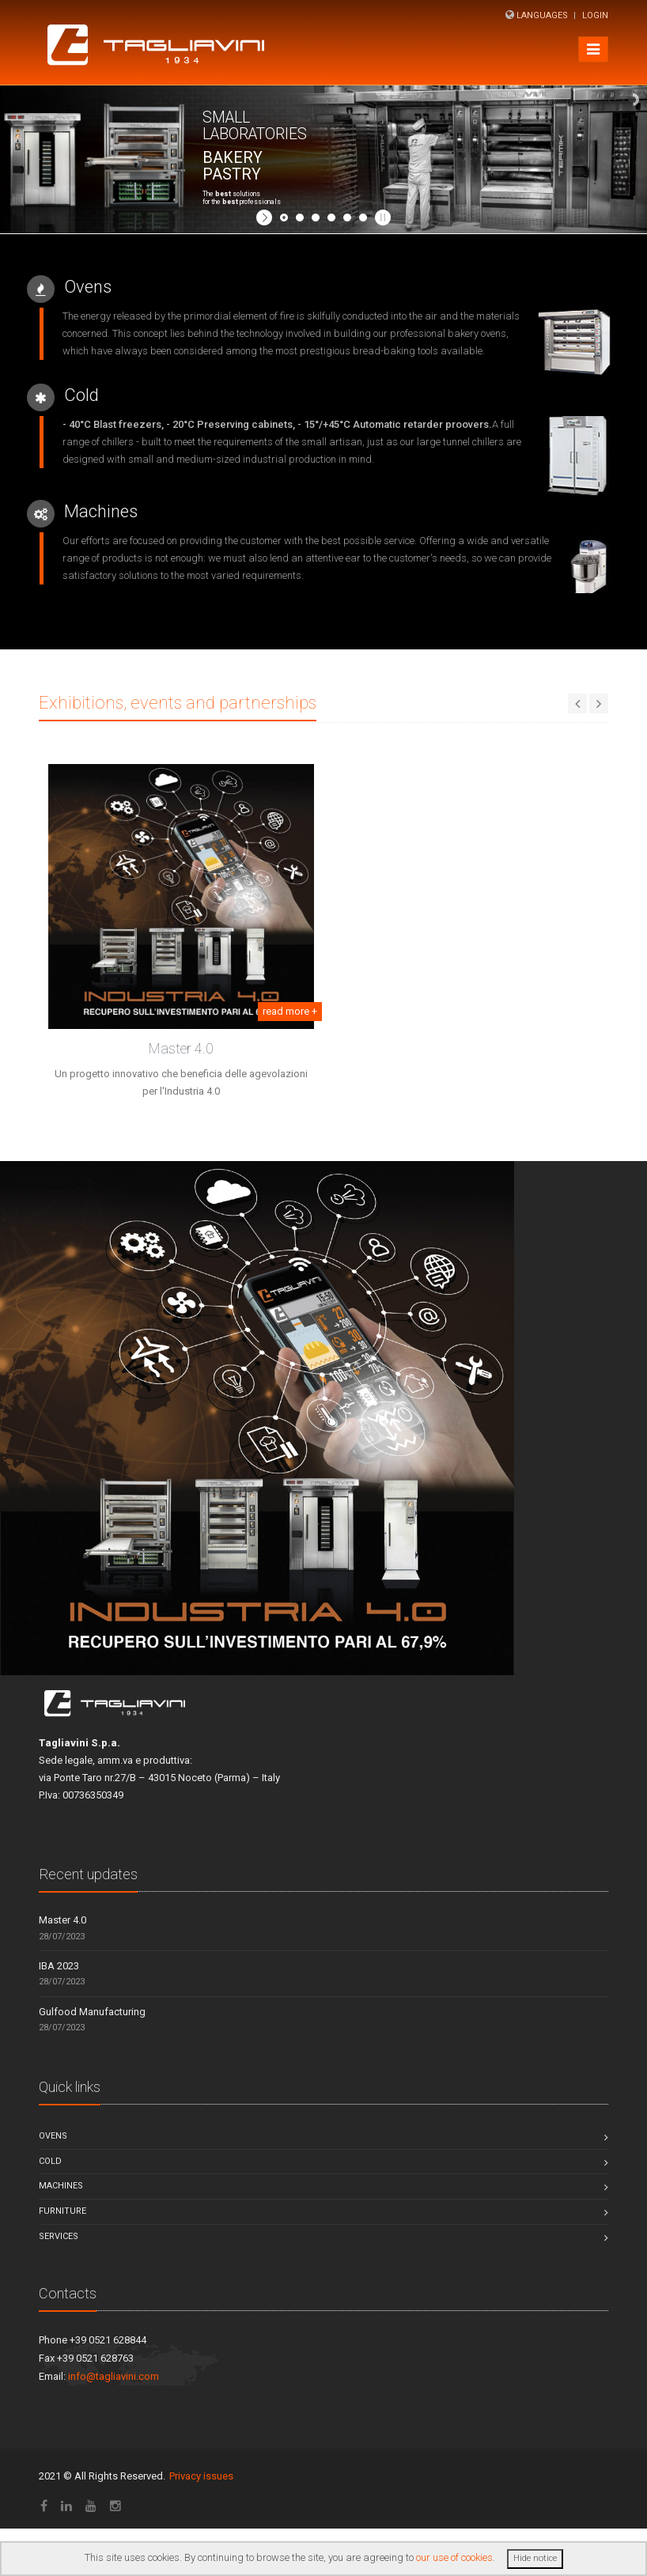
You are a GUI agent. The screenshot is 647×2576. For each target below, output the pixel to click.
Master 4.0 (181, 1048)
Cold (50, 2161)
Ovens (53, 2136)
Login (595, 15)
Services (58, 2236)
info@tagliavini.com (113, 2376)
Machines (61, 2186)
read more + (290, 1011)
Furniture (62, 2211)
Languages (542, 15)
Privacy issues (201, 2476)
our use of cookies (454, 2557)
